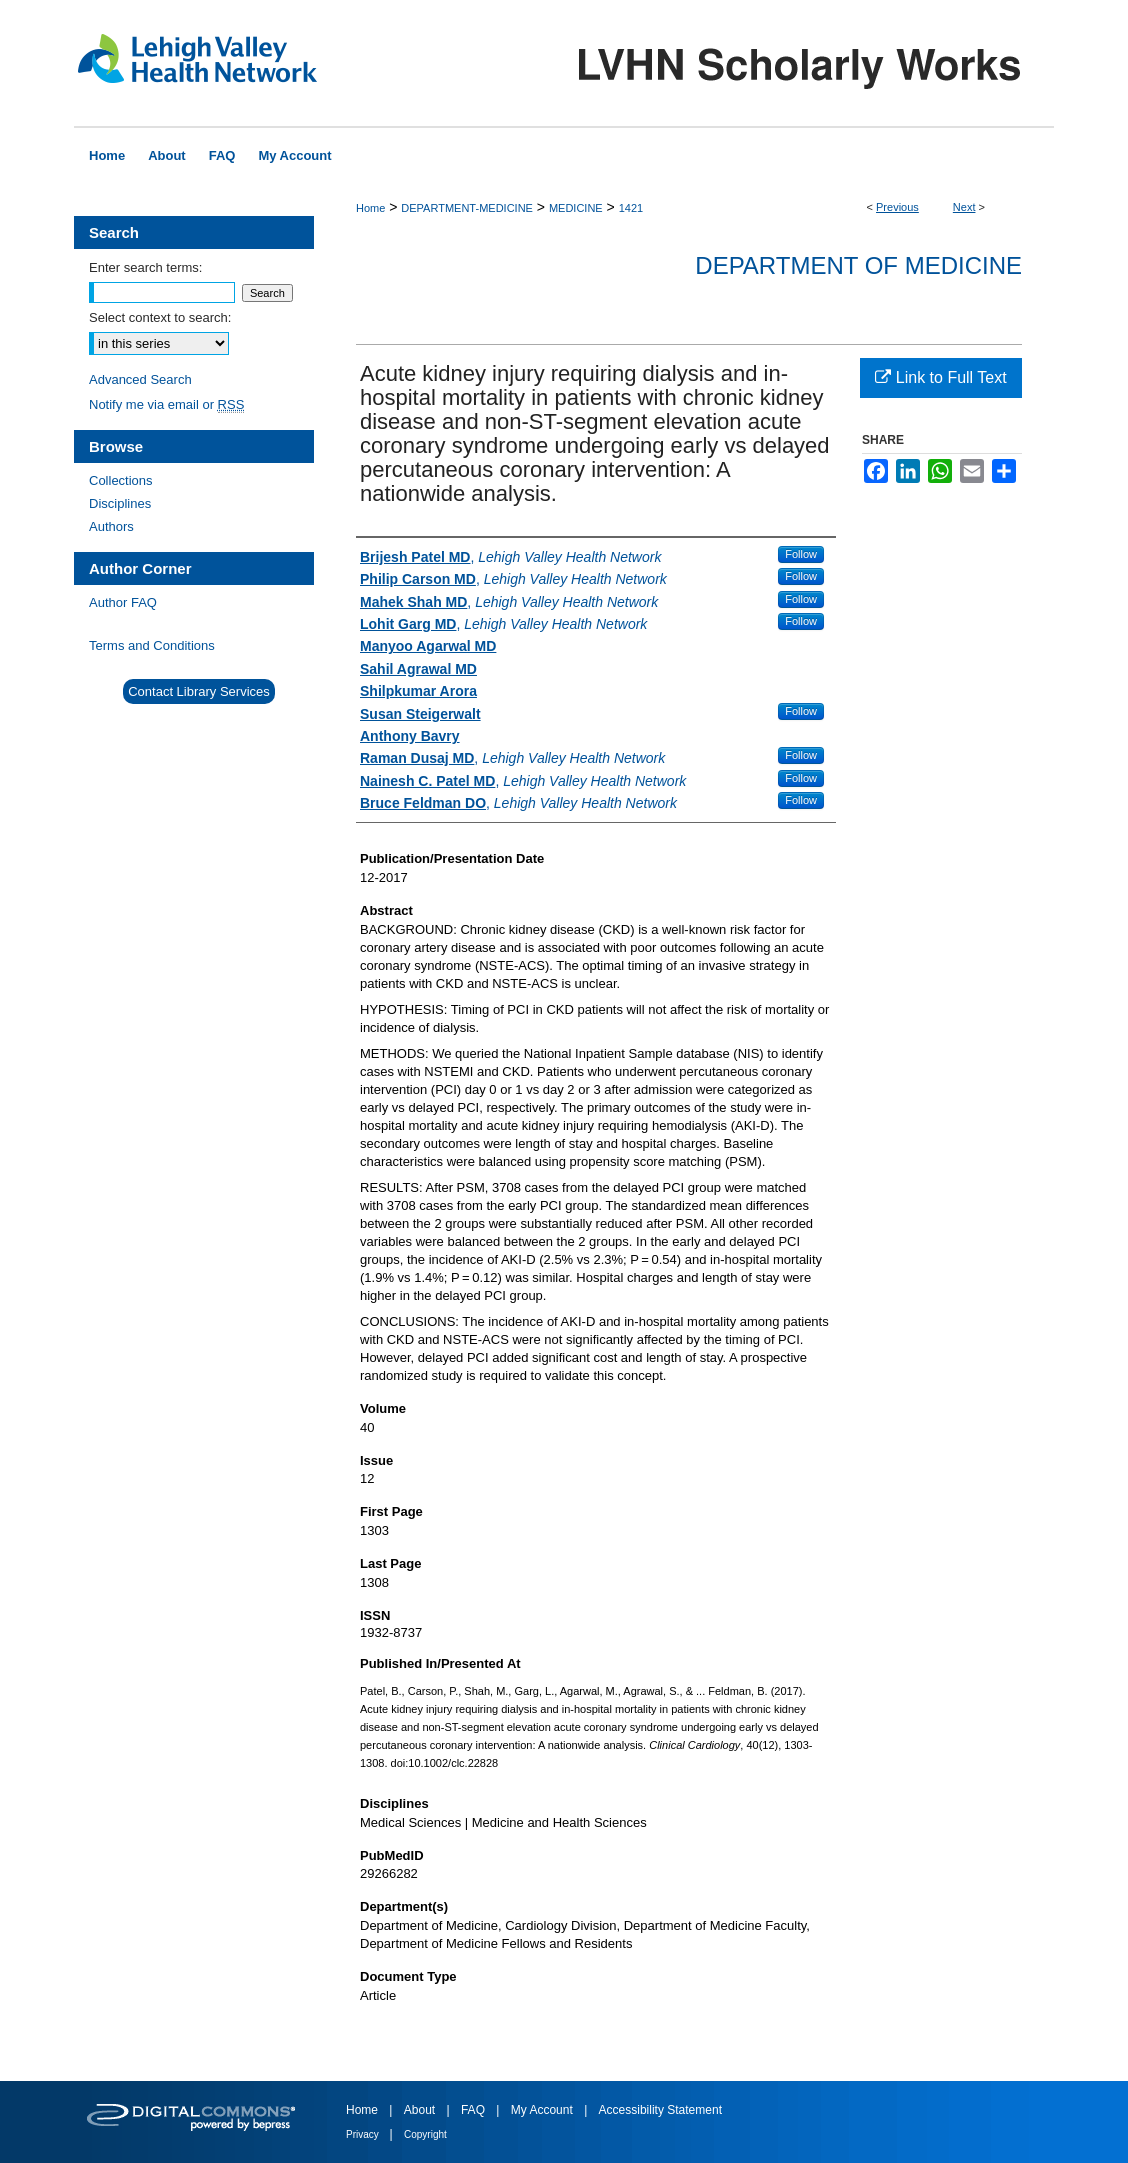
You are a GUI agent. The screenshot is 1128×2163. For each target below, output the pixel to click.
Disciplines (120, 503)
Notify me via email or (166, 404)
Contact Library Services (199, 691)
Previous (897, 207)
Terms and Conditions (152, 645)
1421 (631, 208)
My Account (543, 2110)
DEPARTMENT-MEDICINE (467, 208)
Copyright (425, 2134)
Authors (111, 526)
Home (370, 208)
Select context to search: (160, 317)
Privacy (364, 2134)
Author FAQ (123, 602)
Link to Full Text (940, 377)
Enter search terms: (145, 267)
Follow (801, 554)
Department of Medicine (858, 265)
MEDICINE (576, 208)
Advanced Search (140, 379)
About (421, 2110)
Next (964, 207)
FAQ (474, 2110)
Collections (121, 480)
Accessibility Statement (660, 2110)
